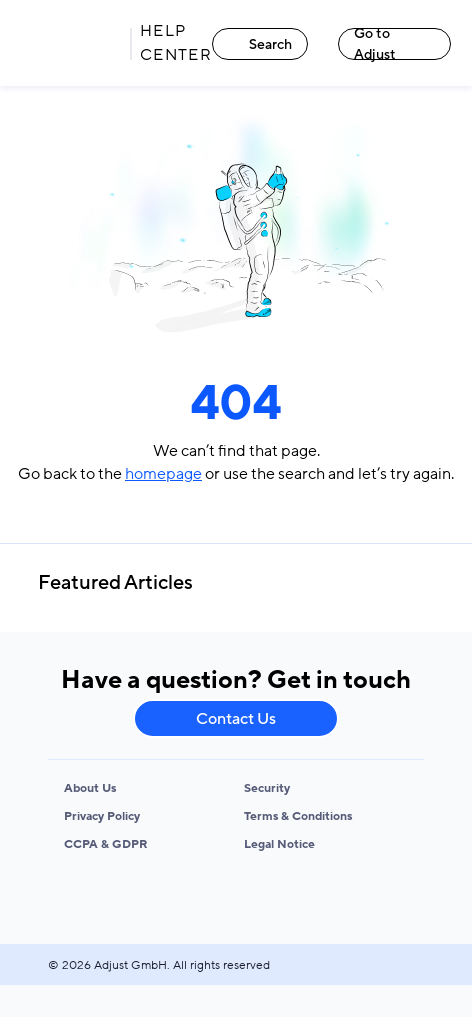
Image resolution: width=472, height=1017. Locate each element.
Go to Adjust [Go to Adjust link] (375, 44)
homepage (163, 474)
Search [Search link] (260, 44)
